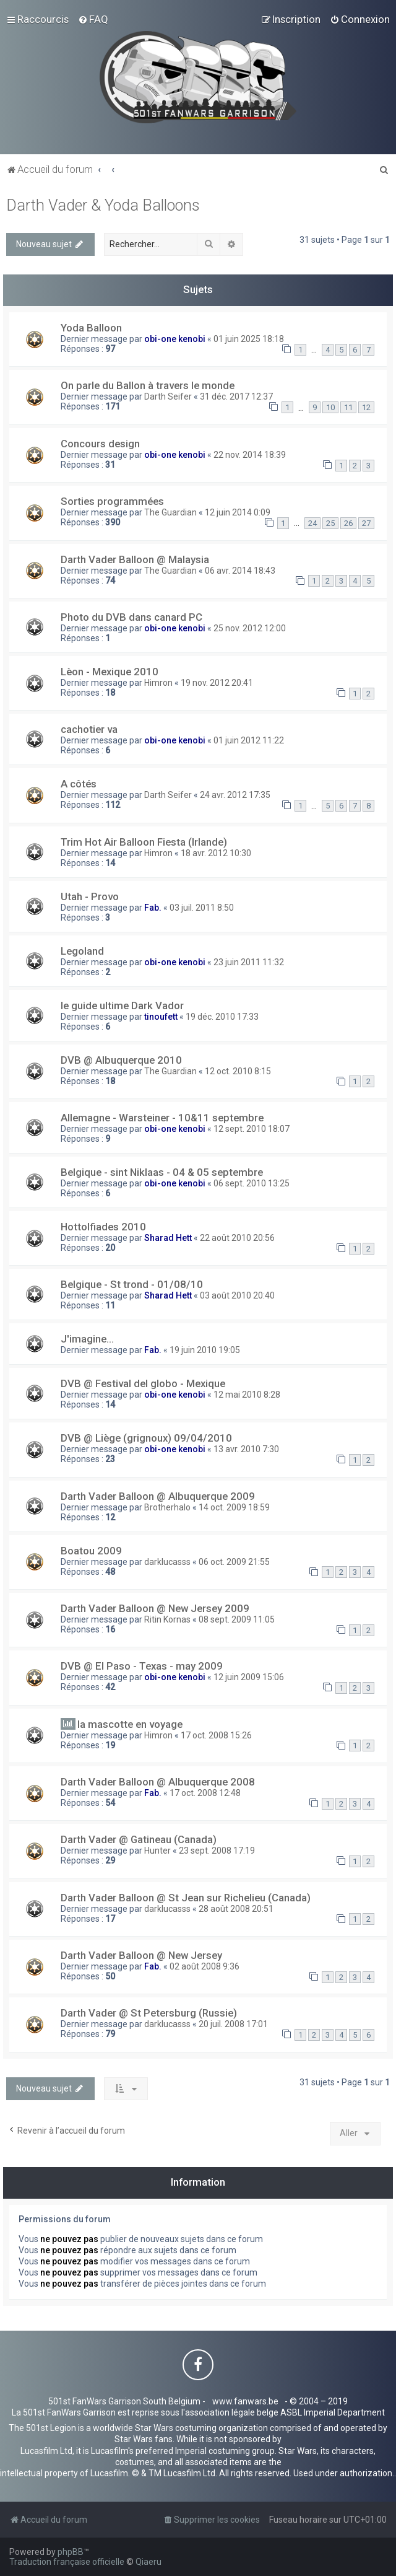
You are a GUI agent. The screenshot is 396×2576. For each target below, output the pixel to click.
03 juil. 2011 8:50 (202, 908)
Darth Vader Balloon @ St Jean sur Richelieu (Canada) (186, 1897)
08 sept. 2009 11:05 (237, 1619)
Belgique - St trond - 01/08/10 (132, 1284)
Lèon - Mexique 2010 (109, 671)
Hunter (157, 1850)
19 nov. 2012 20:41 (217, 683)
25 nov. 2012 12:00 (249, 628)
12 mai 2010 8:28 (246, 1395)
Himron (158, 683)
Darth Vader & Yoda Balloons (103, 205)
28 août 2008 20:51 (236, 1909)
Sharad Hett (168, 1238)
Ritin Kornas (167, 1619)
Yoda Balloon (91, 328)
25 (330, 523)
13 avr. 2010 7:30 (246, 1449)
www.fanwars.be (245, 2401)
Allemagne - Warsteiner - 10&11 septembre (162, 1117)
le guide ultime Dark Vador (122, 1005)
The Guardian (170, 512)
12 (366, 407)
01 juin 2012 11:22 (248, 740)
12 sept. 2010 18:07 (251, 1129)
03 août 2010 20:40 (237, 1295)
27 (366, 523)
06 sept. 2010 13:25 (251, 1183)
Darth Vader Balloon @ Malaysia (135, 559)
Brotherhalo (167, 1507)
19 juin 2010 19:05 (205, 1350)
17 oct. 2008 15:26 (216, 1735)
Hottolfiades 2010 (103, 1226)
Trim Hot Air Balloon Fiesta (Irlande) (144, 842)
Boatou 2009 (91, 1550)
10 (330, 407)
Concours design (100, 443)
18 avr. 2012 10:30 (216, 853)
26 (348, 523)
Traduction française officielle (66, 2562)
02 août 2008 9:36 (204, 1966)
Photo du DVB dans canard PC (131, 617)
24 (312, 523)
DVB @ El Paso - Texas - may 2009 (142, 1666)
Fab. (152, 908)
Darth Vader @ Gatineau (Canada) (139, 1839)
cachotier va (89, 729)
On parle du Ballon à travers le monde (148, 385)
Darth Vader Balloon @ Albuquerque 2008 (158, 1782)
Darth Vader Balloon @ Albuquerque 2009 (158, 1496)
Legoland (82, 951)
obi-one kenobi (174, 339)
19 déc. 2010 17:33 (222, 1017)
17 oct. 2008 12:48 (205, 1793)
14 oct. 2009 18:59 (234, 1507)
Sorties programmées (112, 501)
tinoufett (161, 1017)
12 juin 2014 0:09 (237, 512)
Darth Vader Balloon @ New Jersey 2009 (155, 1608)
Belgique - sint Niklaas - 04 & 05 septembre (162, 1172)
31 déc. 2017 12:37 (236, 396)
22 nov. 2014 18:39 (249, 455)
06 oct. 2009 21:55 (234, 1562)
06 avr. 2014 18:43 (240, 571)
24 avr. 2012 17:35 (235, 795)
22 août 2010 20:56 (237, 1238)
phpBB (71, 2552)
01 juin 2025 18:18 (248, 339)
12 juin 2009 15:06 (248, 1677)
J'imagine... (87, 1339)
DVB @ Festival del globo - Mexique (143, 1383)
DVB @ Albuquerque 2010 (121, 1060)
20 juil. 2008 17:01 (233, 2024)
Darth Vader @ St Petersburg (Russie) (149, 2013)
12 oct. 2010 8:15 (238, 1071)
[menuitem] (93, 19)
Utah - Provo (90, 896)
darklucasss (167, 1562)
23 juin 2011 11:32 (248, 962)
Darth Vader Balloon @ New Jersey (141, 1955)
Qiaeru (148, 2562)
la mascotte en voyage (130, 1724)
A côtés (79, 784)
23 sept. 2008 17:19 (217, 1850)
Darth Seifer (168, 396)
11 (348, 407)
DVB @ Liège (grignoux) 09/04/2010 (146, 1438)
